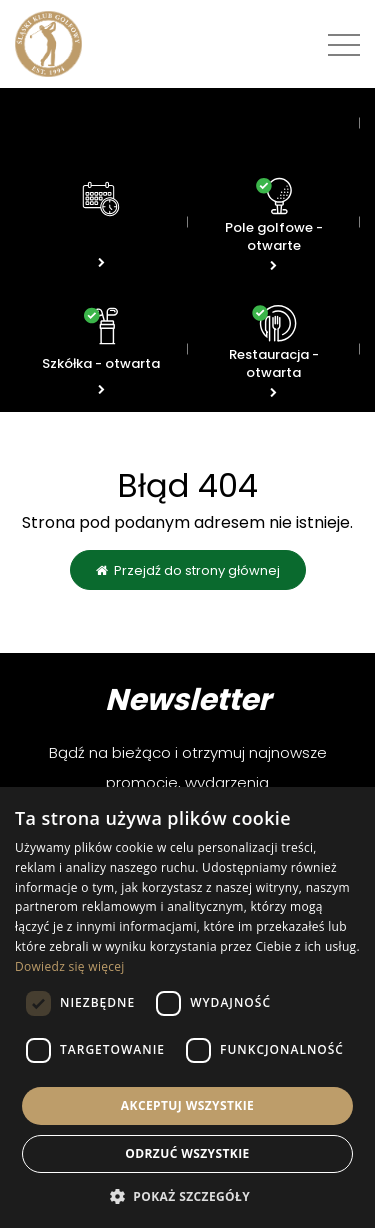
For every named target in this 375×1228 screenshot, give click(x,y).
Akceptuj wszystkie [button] (187, 1105)
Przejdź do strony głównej (188, 570)
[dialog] (187, 1007)
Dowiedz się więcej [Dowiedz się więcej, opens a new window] (70, 966)
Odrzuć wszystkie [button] (187, 1153)
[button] (187, 1195)
